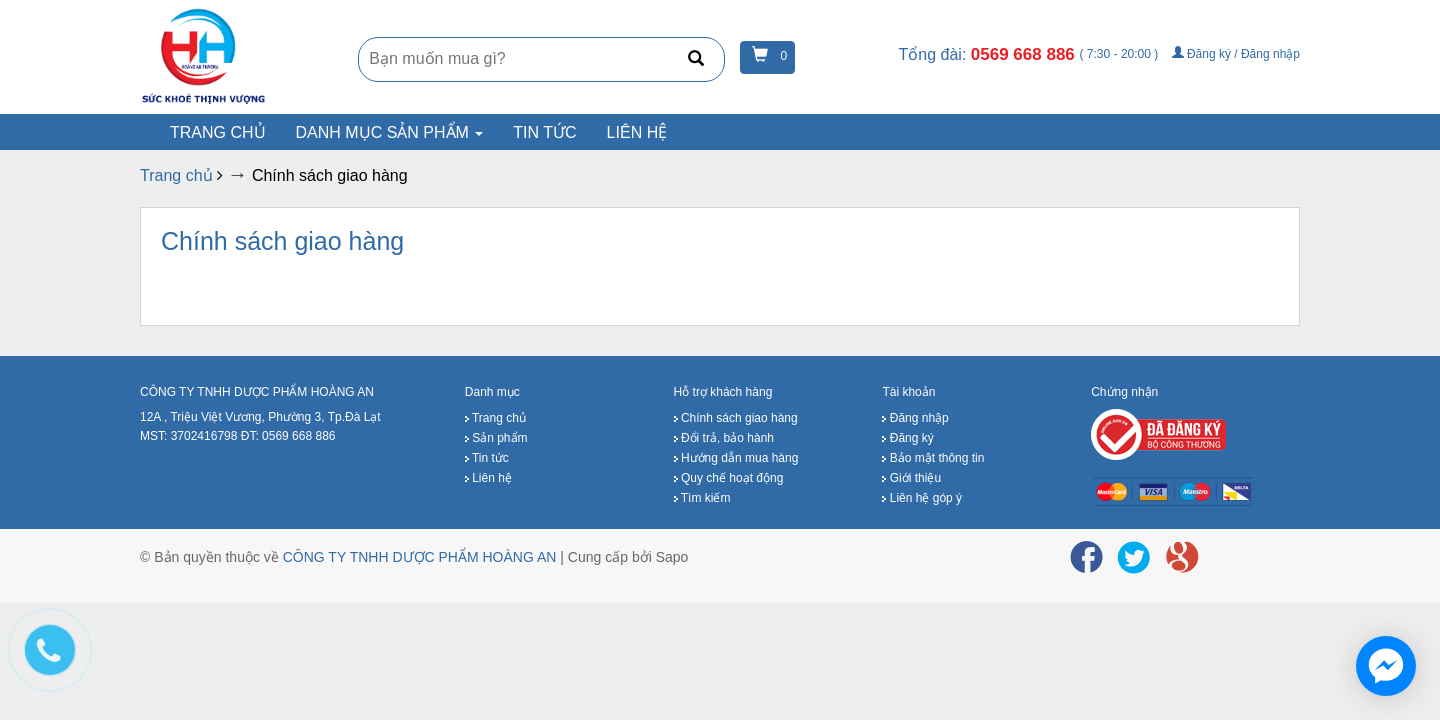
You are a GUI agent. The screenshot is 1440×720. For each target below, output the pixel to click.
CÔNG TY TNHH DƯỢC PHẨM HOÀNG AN (420, 557)
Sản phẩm (496, 438)
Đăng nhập (915, 418)
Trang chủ (495, 418)
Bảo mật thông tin (933, 458)
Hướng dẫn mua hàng (736, 458)
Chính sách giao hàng (282, 241)
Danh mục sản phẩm (390, 132)
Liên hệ (637, 132)
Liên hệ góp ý (922, 498)
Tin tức (544, 132)
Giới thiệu (911, 478)
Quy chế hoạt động (729, 478)
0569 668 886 (1025, 54)
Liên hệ (488, 478)
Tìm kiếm (702, 498)
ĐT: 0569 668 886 (288, 436)
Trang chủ (218, 132)
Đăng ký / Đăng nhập (1236, 54)
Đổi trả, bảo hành (724, 438)
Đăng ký (907, 438)
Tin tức (487, 458)
